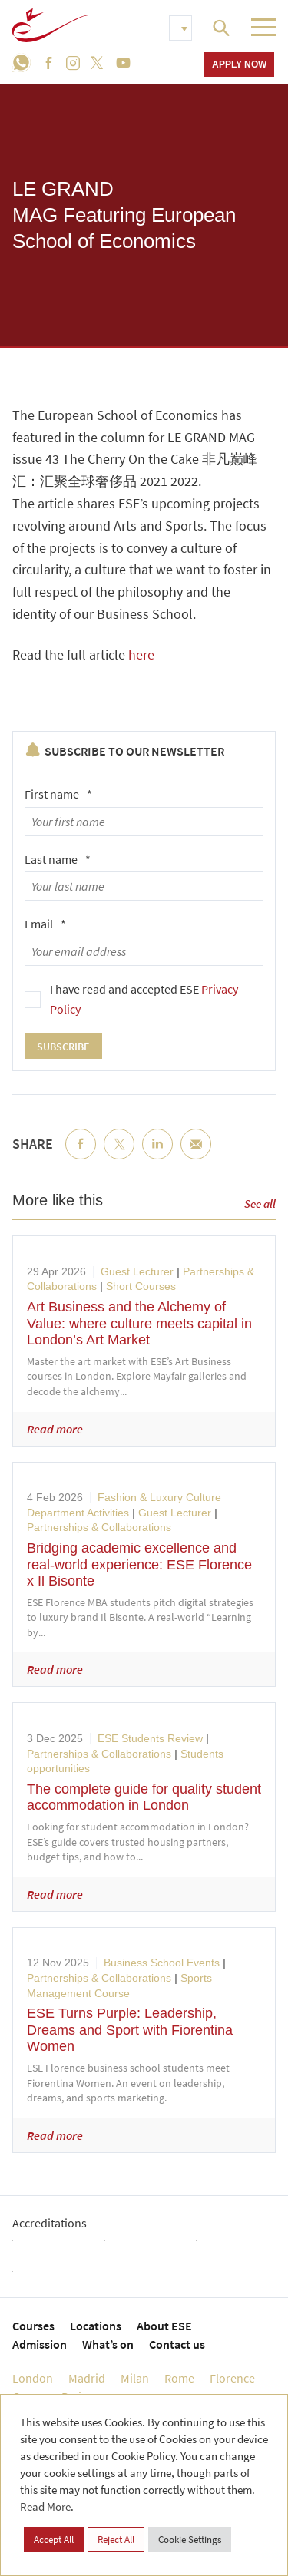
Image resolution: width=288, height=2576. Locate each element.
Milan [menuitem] (135, 2378)
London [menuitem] (32, 2378)
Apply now (239, 64)
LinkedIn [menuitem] (157, 1156)
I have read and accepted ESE (144, 999)
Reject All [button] (116, 2539)
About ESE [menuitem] (164, 2325)
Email (45, 923)
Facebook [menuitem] (80, 1156)
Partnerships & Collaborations (99, 1527)
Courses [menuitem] (33, 2325)
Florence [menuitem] (232, 2378)
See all (260, 1203)
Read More (45, 2506)
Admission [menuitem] (39, 2344)
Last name (58, 859)
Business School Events (162, 1962)
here (141, 654)
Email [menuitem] (195, 1156)
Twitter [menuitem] (119, 1156)
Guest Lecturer (137, 1271)
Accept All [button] (54, 2539)
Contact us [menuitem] (177, 2344)
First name (58, 794)
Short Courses (141, 1286)
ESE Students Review (150, 1738)
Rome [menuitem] (179, 2378)
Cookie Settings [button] (189, 2539)
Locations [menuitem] (95, 2325)
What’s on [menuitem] (108, 2344)
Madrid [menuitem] (86, 2378)
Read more (55, 1429)
